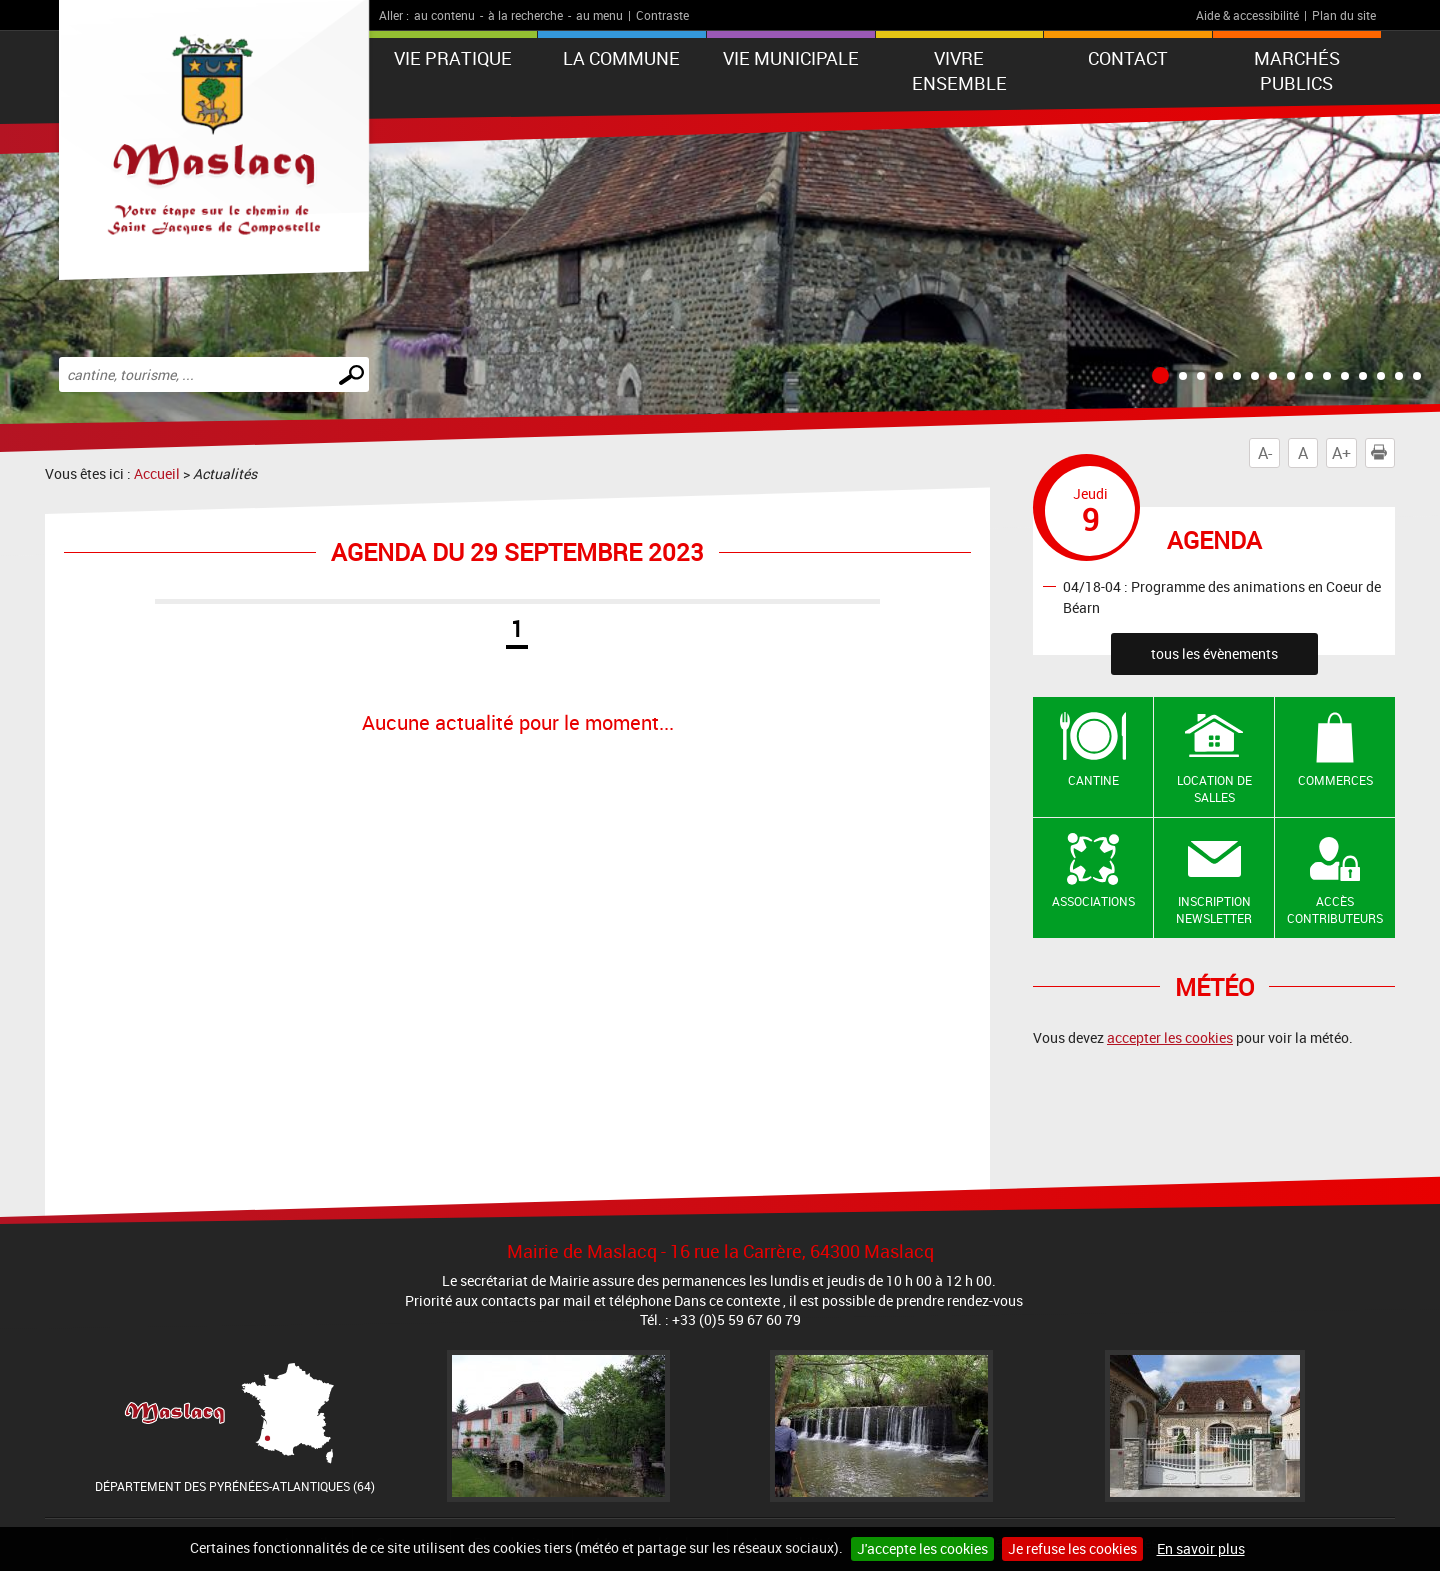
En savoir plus (1201, 1548)
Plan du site (1344, 15)
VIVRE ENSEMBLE (959, 70)
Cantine (1093, 780)
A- (1265, 453)
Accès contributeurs (1335, 909)
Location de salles (1214, 788)
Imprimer (1383, 453)
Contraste (662, 15)
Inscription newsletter (1214, 909)
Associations (1093, 901)
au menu (599, 15)
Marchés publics (1297, 70)
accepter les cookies (1170, 1037)
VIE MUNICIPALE (791, 58)
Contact (1128, 58)
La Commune (621, 58)
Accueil (157, 473)
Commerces (1335, 780)
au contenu (444, 15)
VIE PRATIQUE (453, 58)
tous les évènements (1214, 653)
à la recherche (525, 15)
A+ (1341, 453)
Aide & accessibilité (1247, 15)
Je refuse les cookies (1072, 1548)
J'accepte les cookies (922, 1548)
